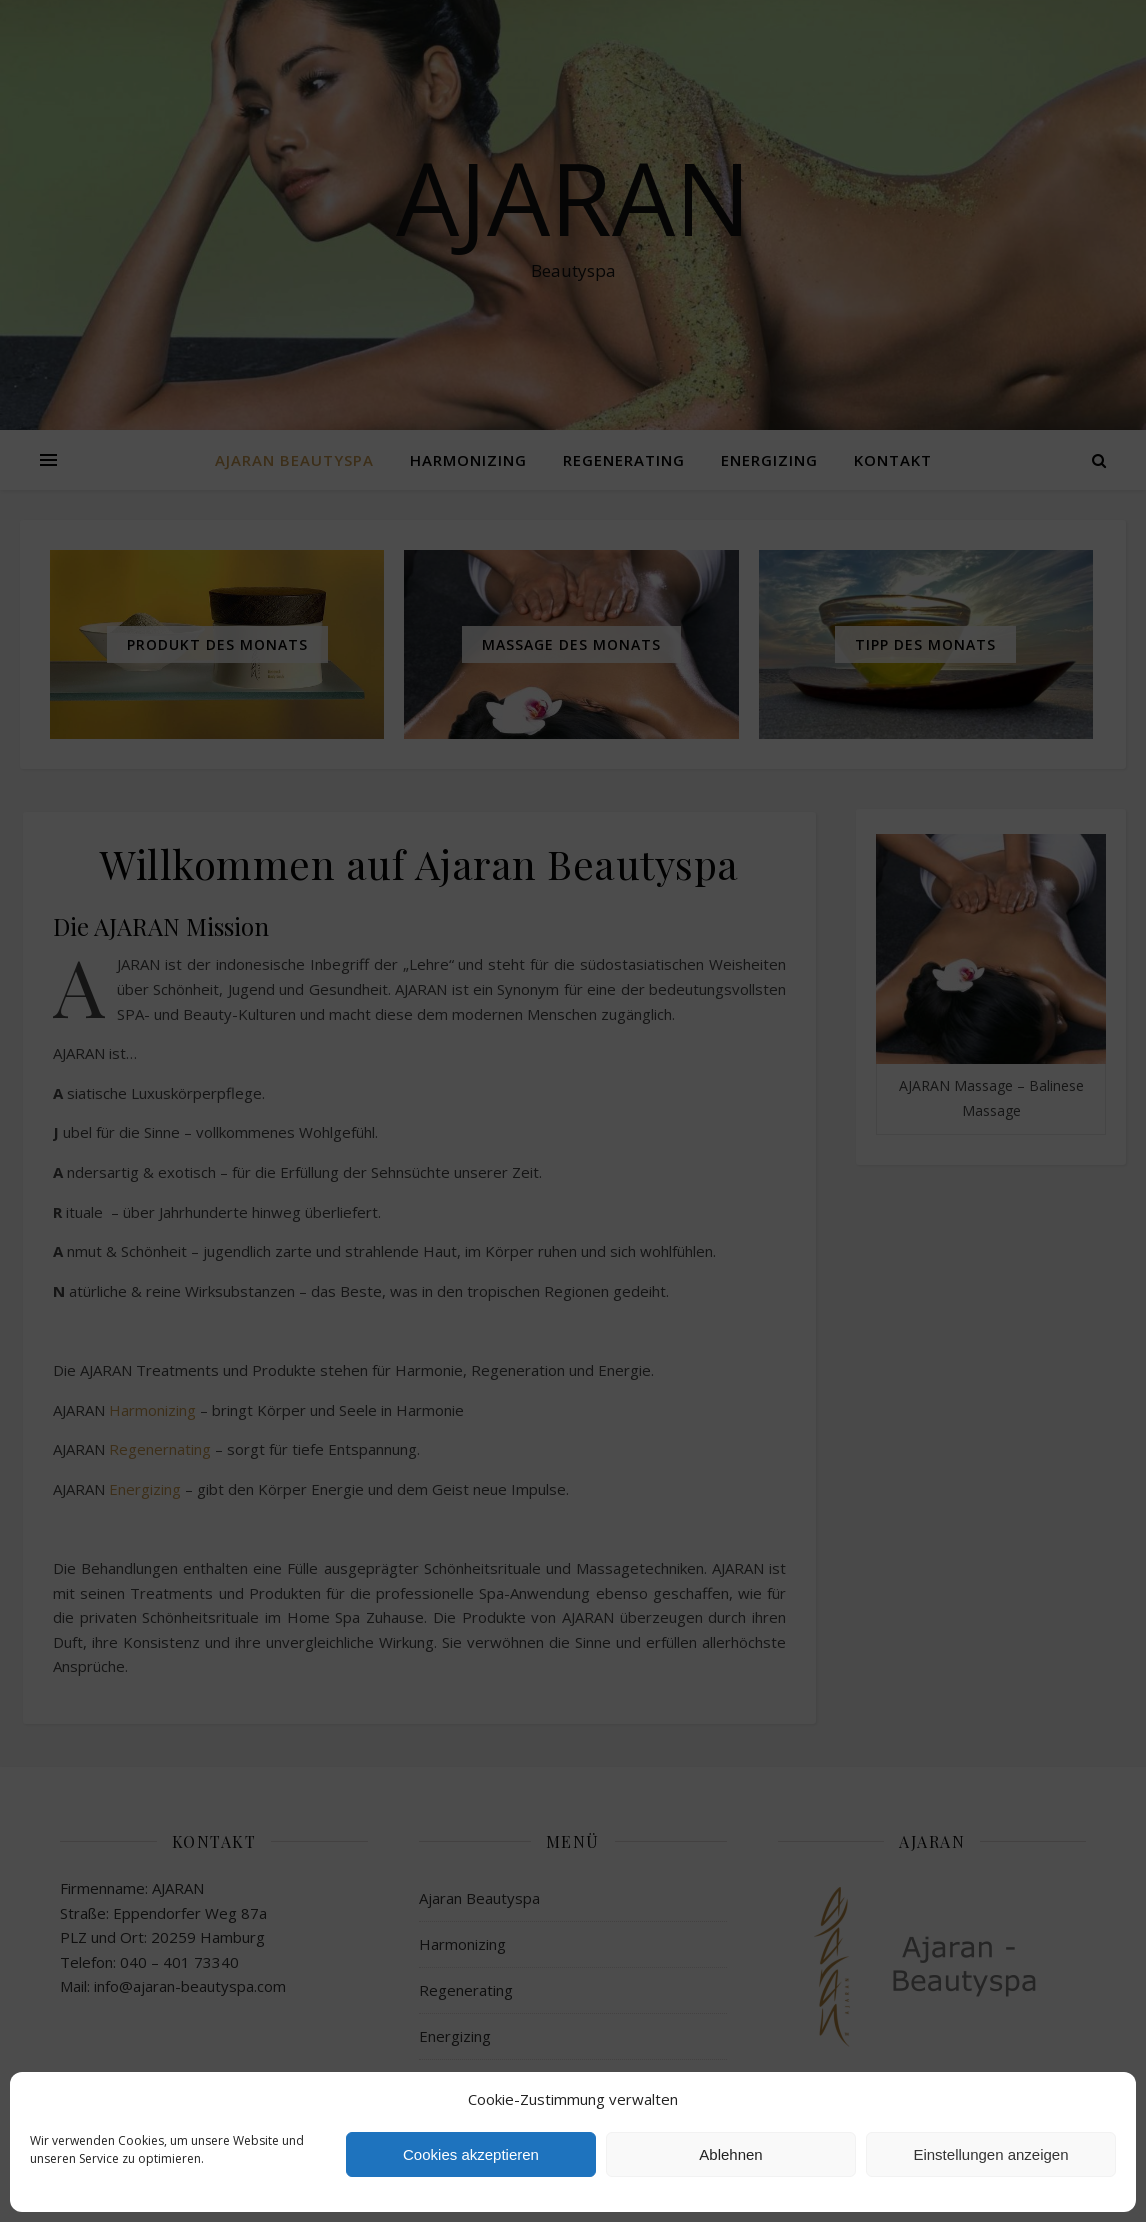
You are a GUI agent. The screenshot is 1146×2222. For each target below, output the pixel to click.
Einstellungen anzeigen (990, 2154)
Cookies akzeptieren (471, 2154)
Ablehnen (730, 2154)
